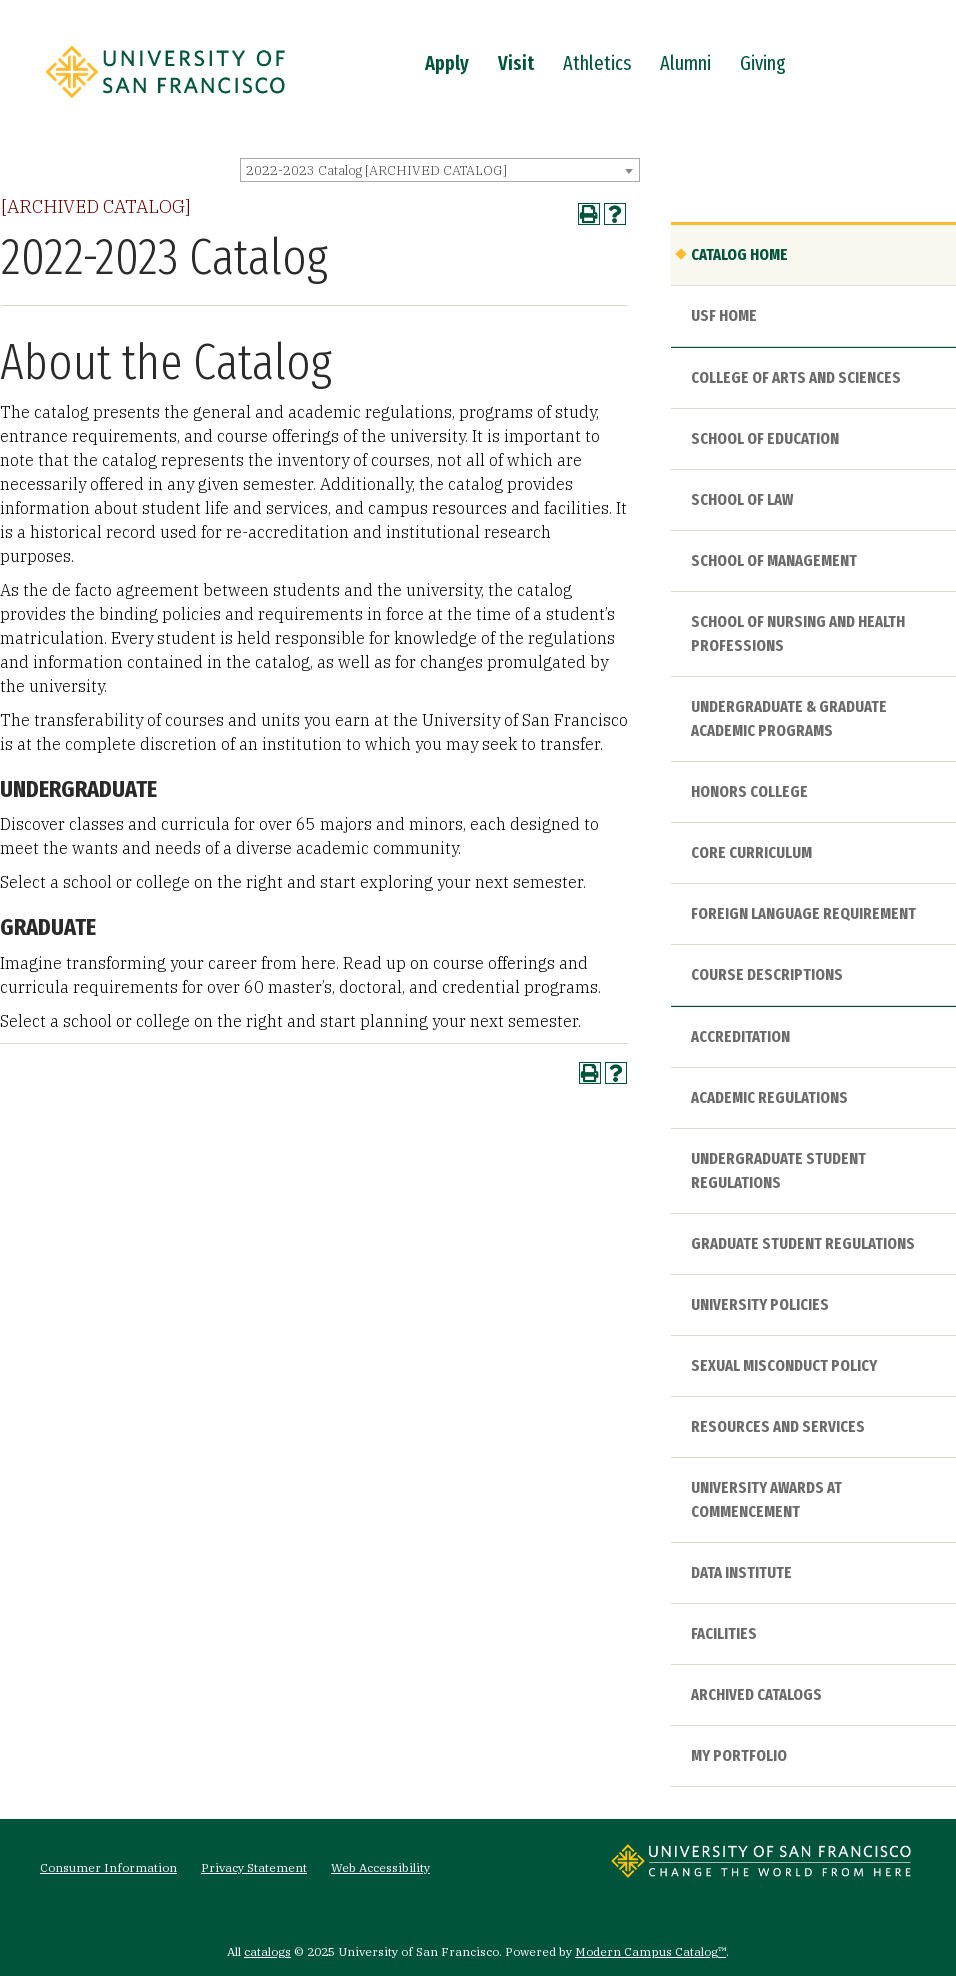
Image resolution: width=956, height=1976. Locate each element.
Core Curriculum (751, 852)
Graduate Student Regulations (803, 1243)
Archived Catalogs (756, 1694)
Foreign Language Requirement (803, 913)
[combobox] (440, 170)
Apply (447, 63)
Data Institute (741, 1572)
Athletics (597, 63)
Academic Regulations (769, 1097)
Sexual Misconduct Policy (784, 1365)
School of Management (774, 560)
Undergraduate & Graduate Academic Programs (789, 718)
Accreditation (740, 1036)
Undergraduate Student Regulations (778, 1170)
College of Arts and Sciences (796, 377)
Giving (763, 63)
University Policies (760, 1304)
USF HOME (724, 315)
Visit (516, 63)
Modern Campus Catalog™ (650, 1951)
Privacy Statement (254, 1867)
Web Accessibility (380, 1867)
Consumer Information (108, 1867)
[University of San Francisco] (165, 103)
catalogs (267, 1951)
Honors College (749, 791)
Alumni (685, 63)
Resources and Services (778, 1426)
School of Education (765, 438)
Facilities (724, 1633)
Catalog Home (739, 254)
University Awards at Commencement (766, 1499)
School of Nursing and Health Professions (798, 633)
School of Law (742, 499)
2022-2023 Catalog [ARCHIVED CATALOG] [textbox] (376, 170)
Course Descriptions (767, 974)
